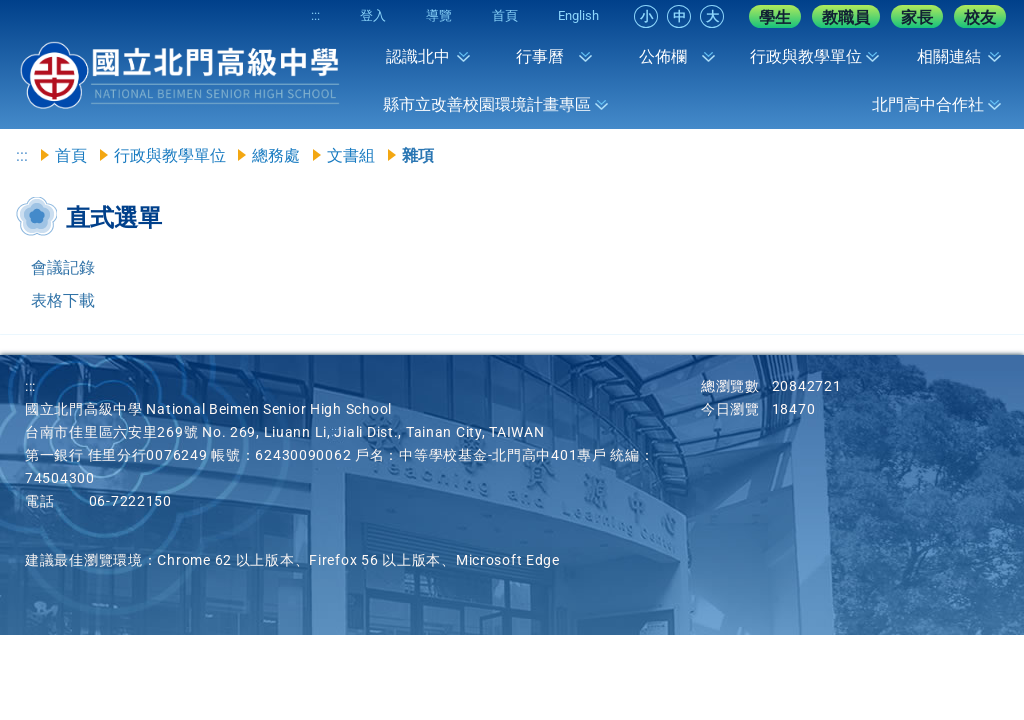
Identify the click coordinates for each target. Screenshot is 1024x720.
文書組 (351, 155)
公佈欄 (663, 56)
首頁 (505, 15)
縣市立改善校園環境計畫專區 (487, 104)
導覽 (439, 15)
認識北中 (418, 56)
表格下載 (63, 300)
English (578, 15)
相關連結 (949, 56)
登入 (373, 15)
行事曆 (540, 56)
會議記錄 (63, 267)
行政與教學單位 (806, 56)
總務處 (276, 155)
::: (315, 15)
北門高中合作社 (928, 104)
